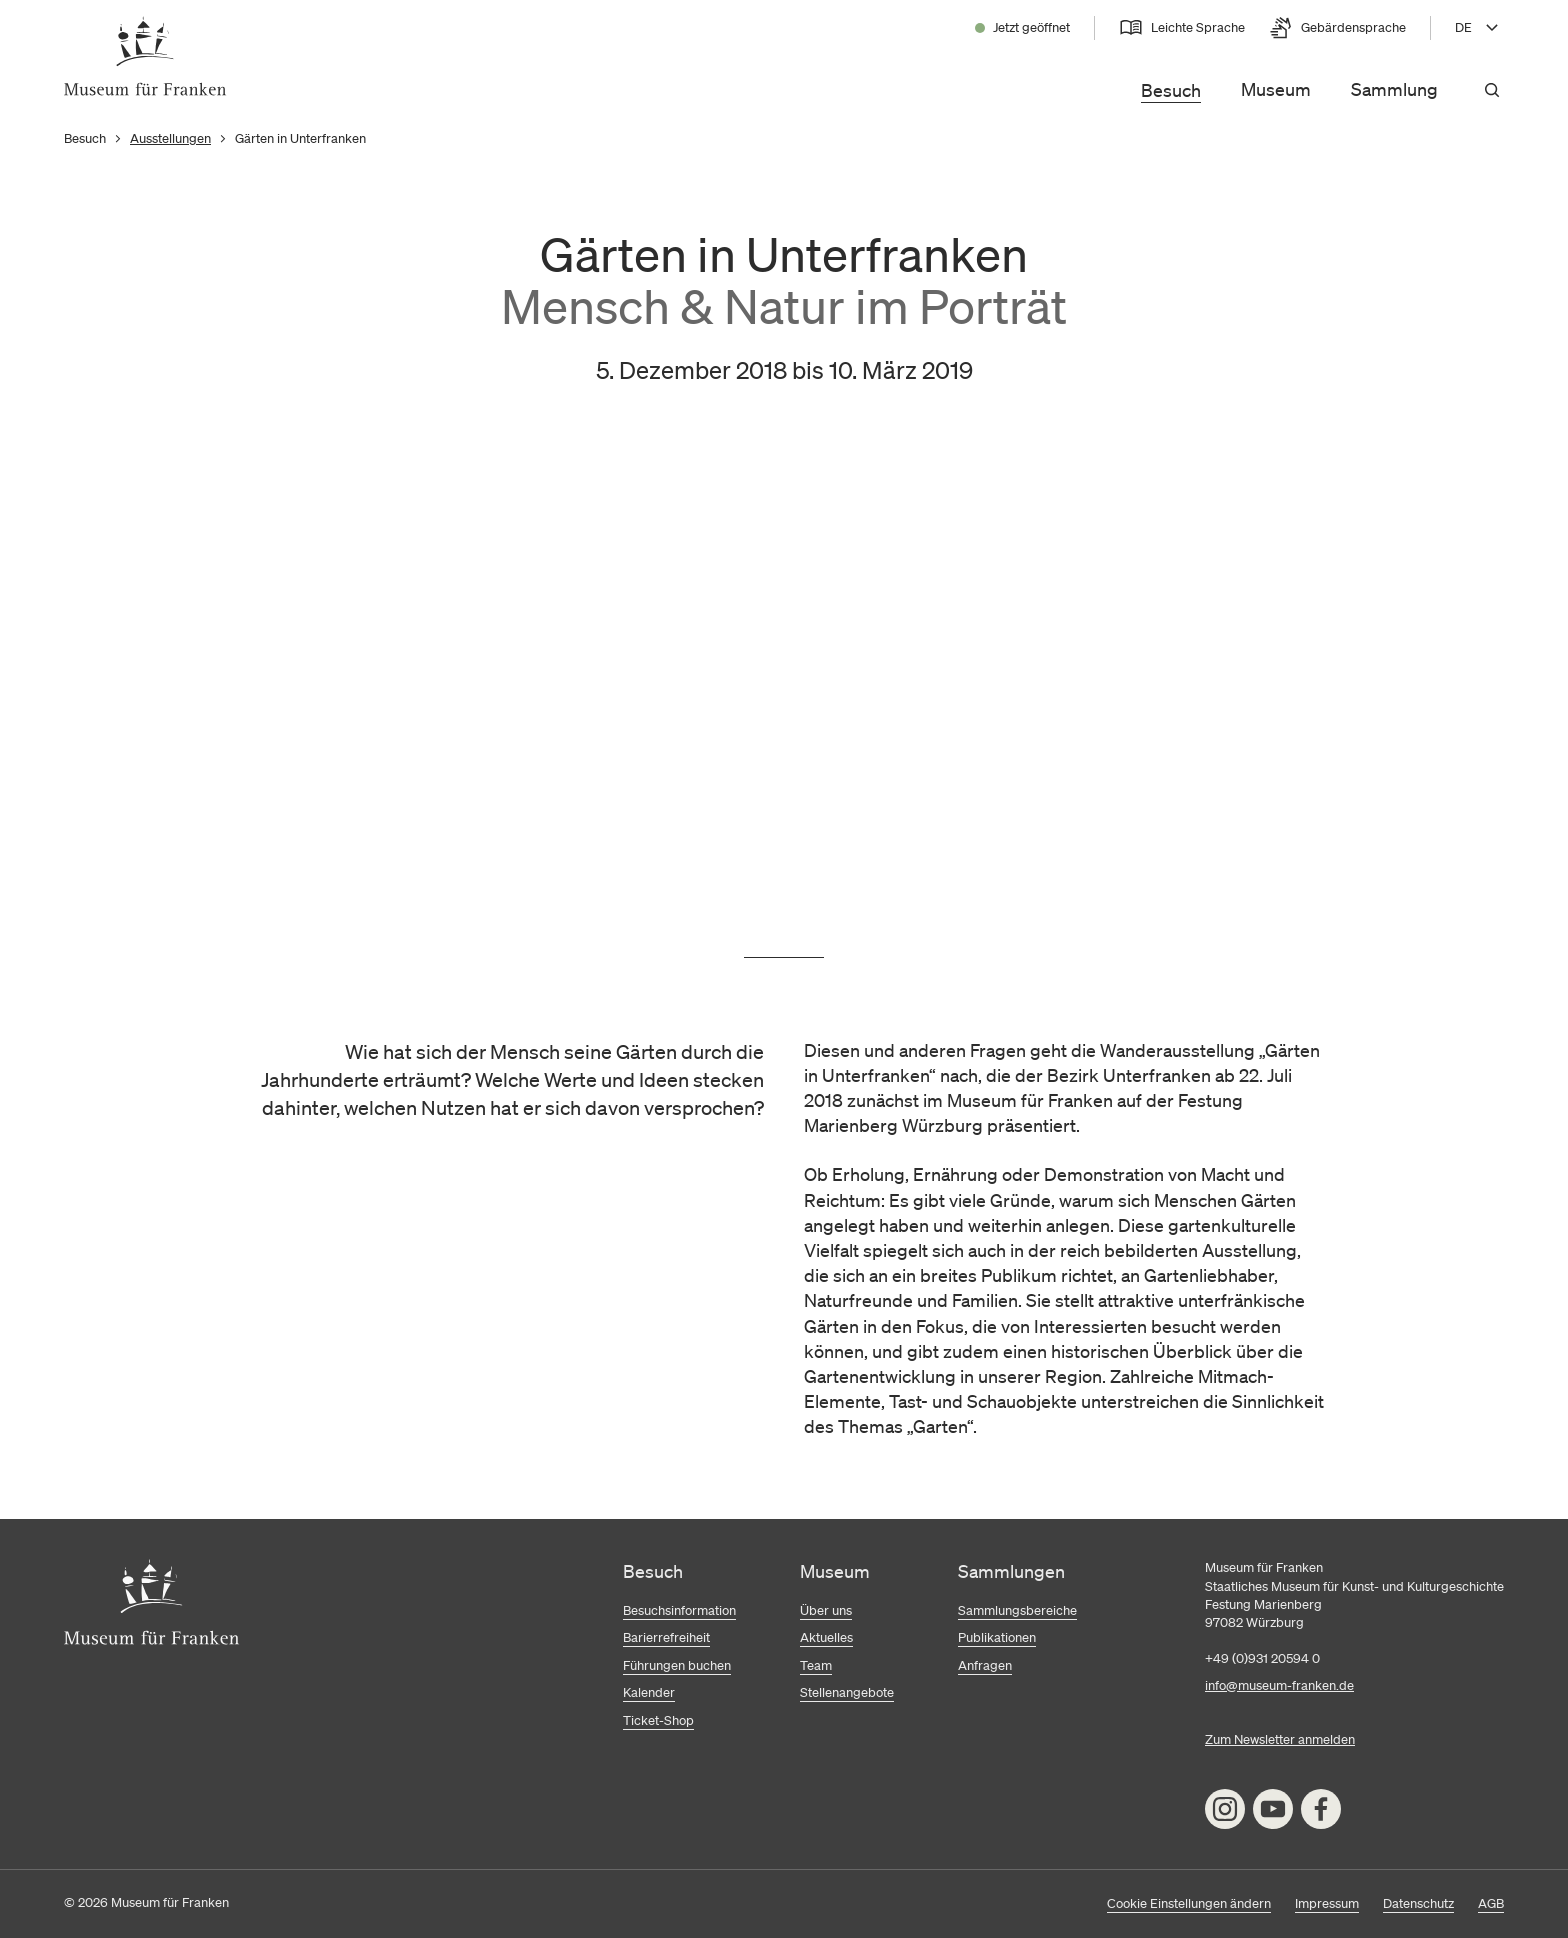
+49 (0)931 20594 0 (1262, 1658)
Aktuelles (826, 1637)
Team (816, 1665)
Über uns (826, 1610)
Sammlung (1394, 89)
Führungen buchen (677, 1665)
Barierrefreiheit (666, 1637)
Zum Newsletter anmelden (1280, 1739)
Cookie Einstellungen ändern (1189, 1903)
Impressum (1327, 1903)
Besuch (1171, 90)
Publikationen (997, 1637)
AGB (1491, 1903)
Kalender (649, 1692)
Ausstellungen (170, 138)
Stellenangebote (847, 1692)
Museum (1276, 89)
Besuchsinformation (679, 1610)
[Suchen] (1492, 90)
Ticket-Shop (658, 1720)
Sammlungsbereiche (1017, 1610)
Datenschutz (1418, 1903)
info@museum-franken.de (1279, 1685)
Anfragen (985, 1665)
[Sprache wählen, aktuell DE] (1479, 28)
